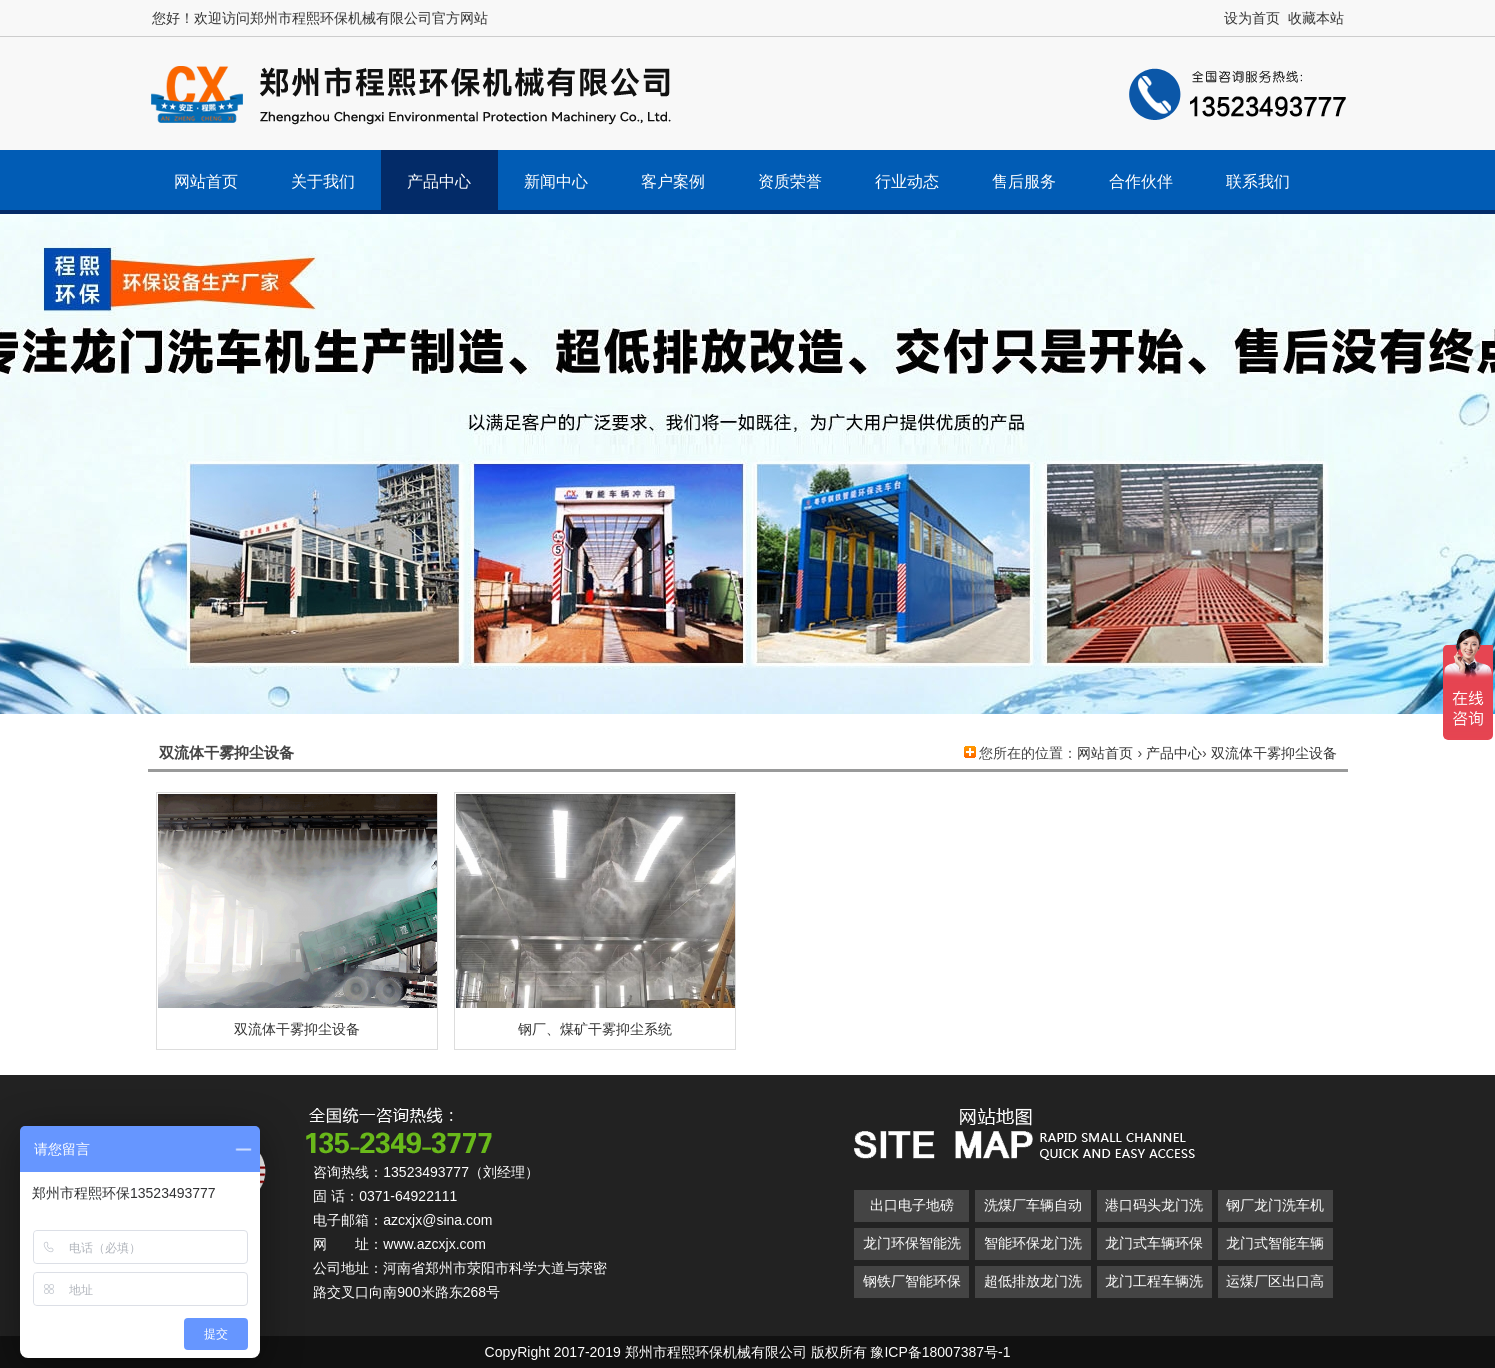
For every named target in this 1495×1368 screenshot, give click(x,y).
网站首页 (206, 181)
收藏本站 (1316, 18)
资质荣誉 (790, 181)
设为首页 (1252, 18)
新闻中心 (556, 181)
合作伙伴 (1141, 181)
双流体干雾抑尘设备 (1274, 753)
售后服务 (1024, 181)
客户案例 (673, 181)
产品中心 (439, 181)
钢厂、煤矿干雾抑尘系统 (595, 1029)
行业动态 (907, 181)
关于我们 (323, 181)
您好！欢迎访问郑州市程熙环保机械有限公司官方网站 (320, 18)
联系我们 (1258, 181)
